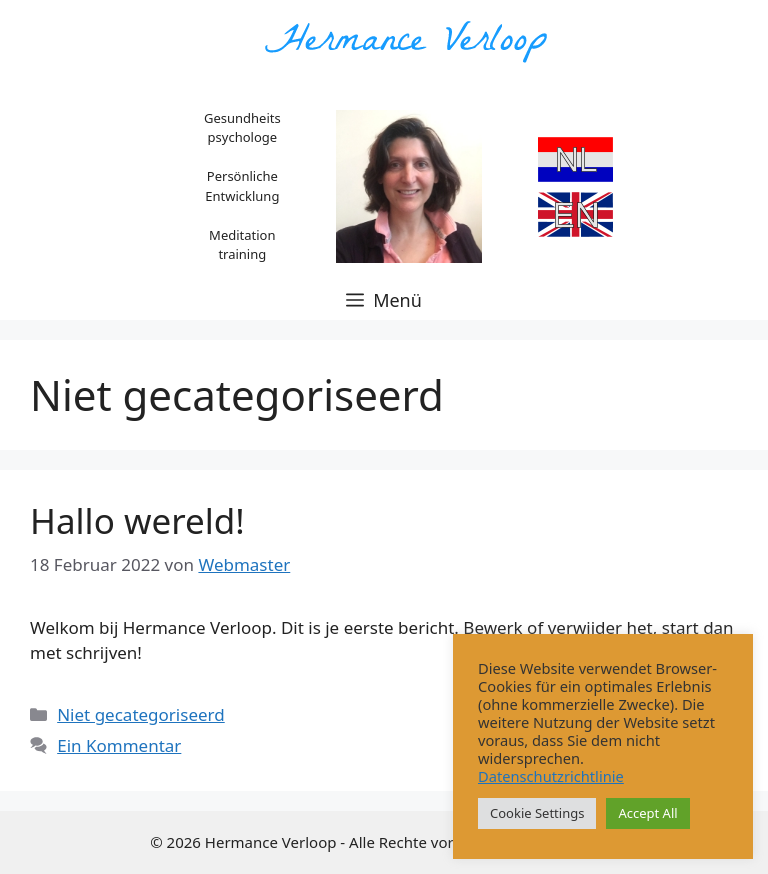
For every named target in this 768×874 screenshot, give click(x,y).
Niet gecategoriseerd (141, 714)
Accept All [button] (647, 813)
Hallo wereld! (137, 520)
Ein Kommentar (119, 745)
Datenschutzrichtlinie (551, 776)
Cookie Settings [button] (537, 813)
